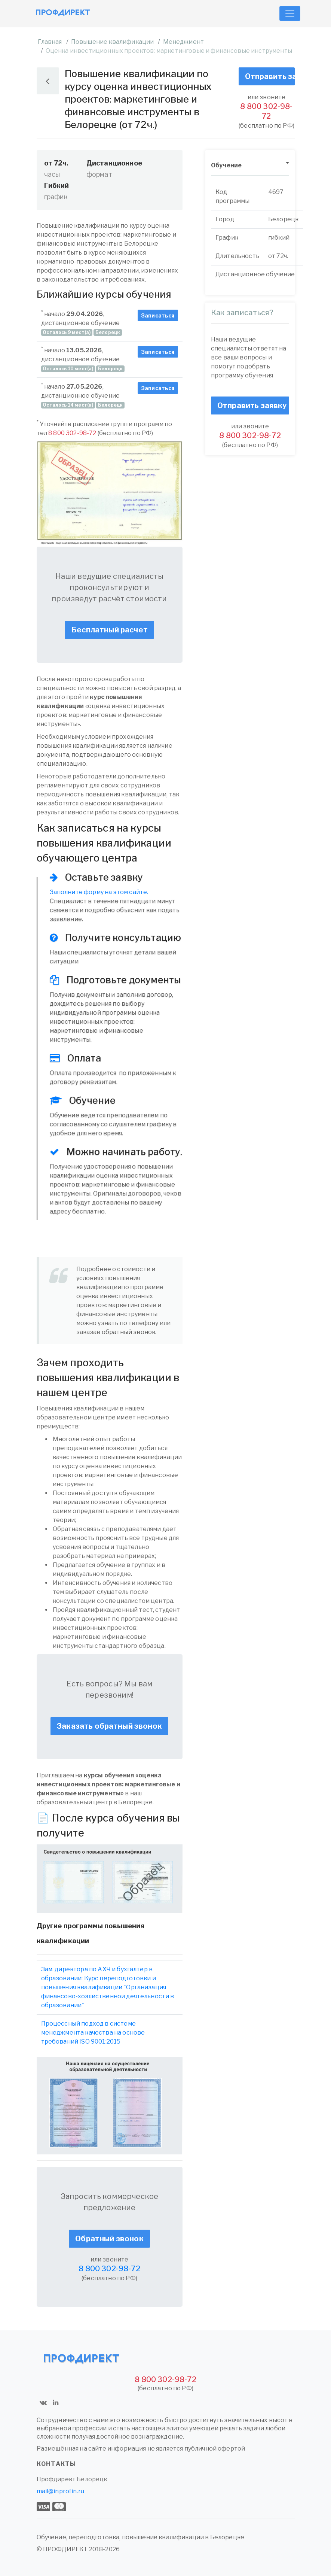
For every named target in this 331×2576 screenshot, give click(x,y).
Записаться (158, 315)
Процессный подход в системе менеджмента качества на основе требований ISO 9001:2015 (93, 2032)
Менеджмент (183, 41)
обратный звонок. (129, 1332)
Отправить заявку (270, 76)
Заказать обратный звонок (109, 1726)
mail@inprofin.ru (61, 2491)
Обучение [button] (226, 165)
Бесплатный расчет (109, 629)
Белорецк (92, 2479)
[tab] (250, 166)
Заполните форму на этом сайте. (99, 892)
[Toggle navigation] (289, 13)
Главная (50, 41)
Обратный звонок (109, 2238)
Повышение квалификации (112, 41)
